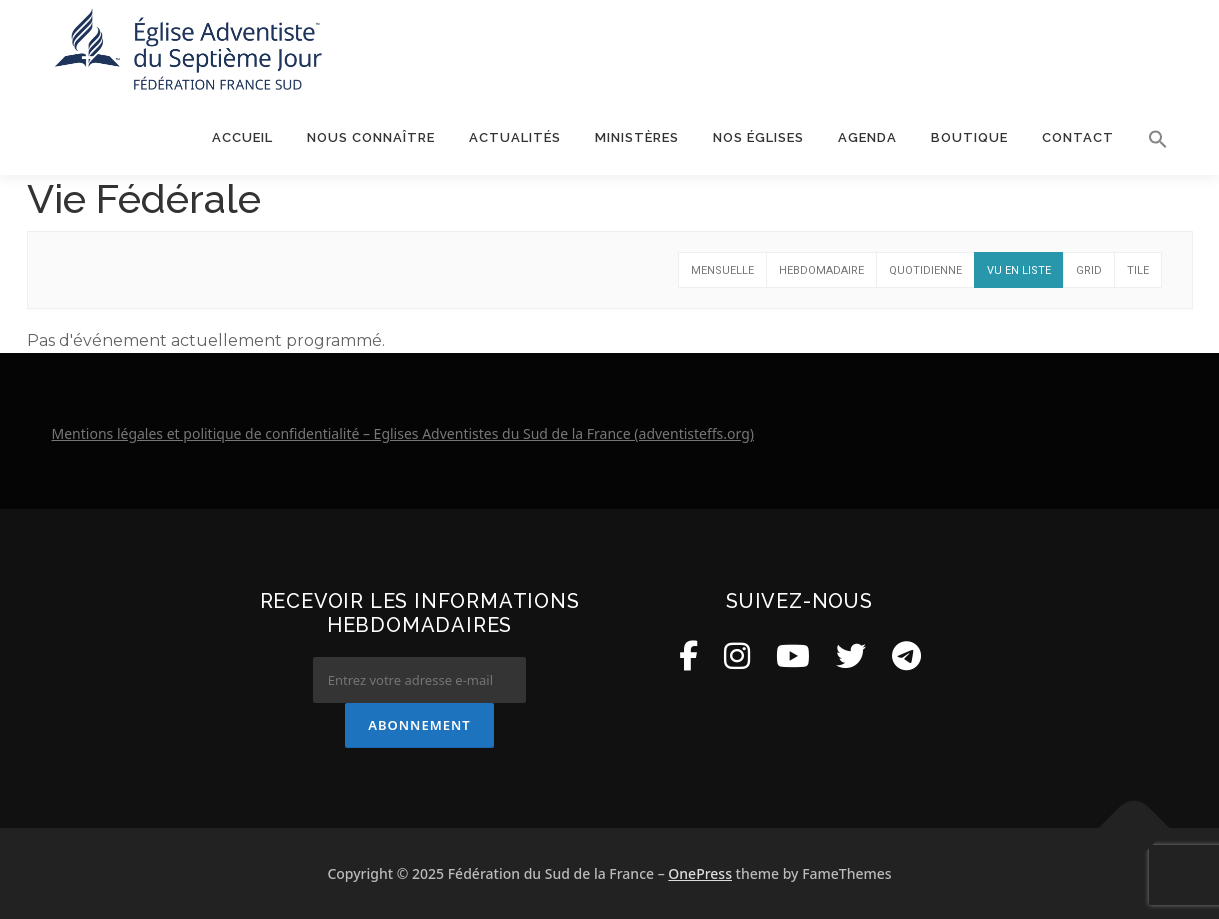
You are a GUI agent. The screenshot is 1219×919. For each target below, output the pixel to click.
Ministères (637, 137)
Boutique (969, 137)
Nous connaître (371, 137)
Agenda (867, 137)
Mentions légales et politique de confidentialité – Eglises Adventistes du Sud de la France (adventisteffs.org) (403, 433)
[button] (1149, 139)
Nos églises (758, 137)
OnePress (700, 873)
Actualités (515, 137)
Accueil (242, 137)
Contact (1078, 137)
